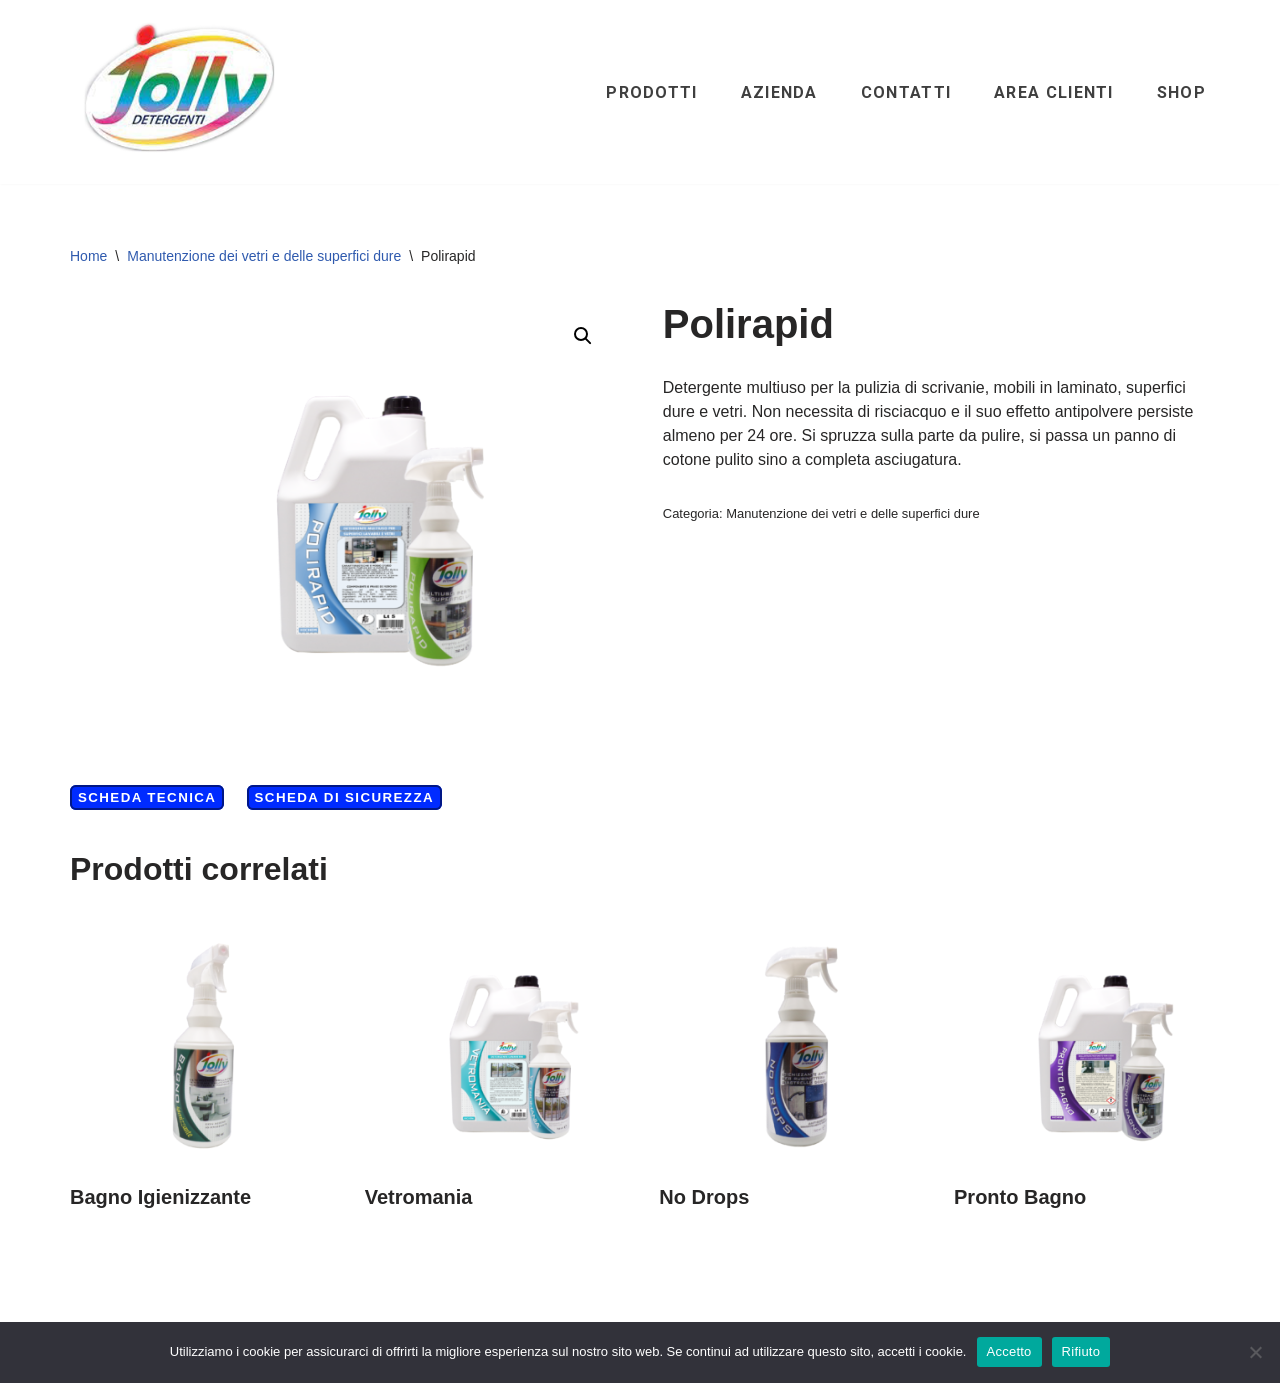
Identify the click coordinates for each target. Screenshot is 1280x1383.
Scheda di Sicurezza (344, 797)
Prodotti (651, 92)
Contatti (906, 92)
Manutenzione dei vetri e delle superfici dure (264, 256)
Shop (1181, 92)
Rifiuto (1081, 1351)
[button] (583, 336)
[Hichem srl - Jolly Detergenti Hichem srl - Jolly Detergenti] (180, 92)
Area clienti (1054, 92)
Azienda (779, 92)
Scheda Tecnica (147, 797)
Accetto (1009, 1351)
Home (88, 256)
